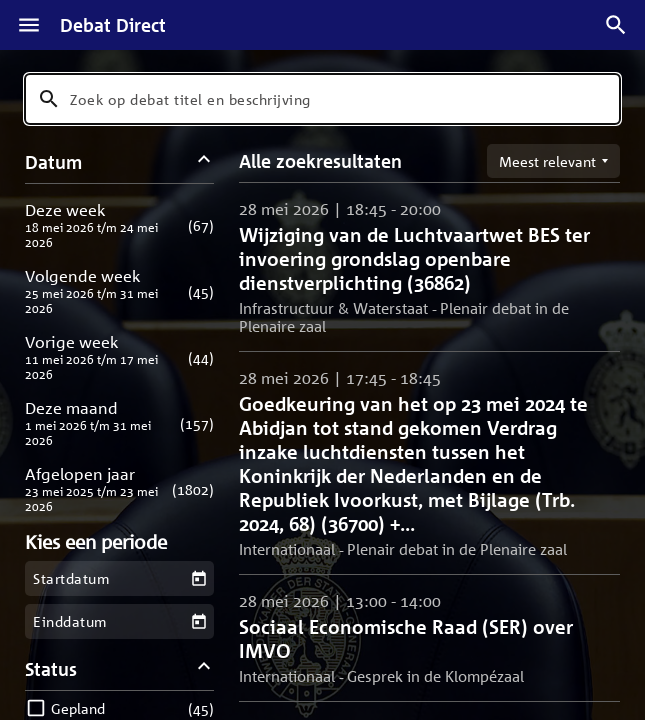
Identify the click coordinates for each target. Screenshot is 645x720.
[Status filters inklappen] (204, 668)
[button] (119, 225)
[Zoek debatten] (616, 25)
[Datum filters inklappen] (204, 161)
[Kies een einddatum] (199, 621)
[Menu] (29, 25)
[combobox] (322, 99)
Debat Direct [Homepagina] (113, 25)
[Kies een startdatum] (199, 578)
